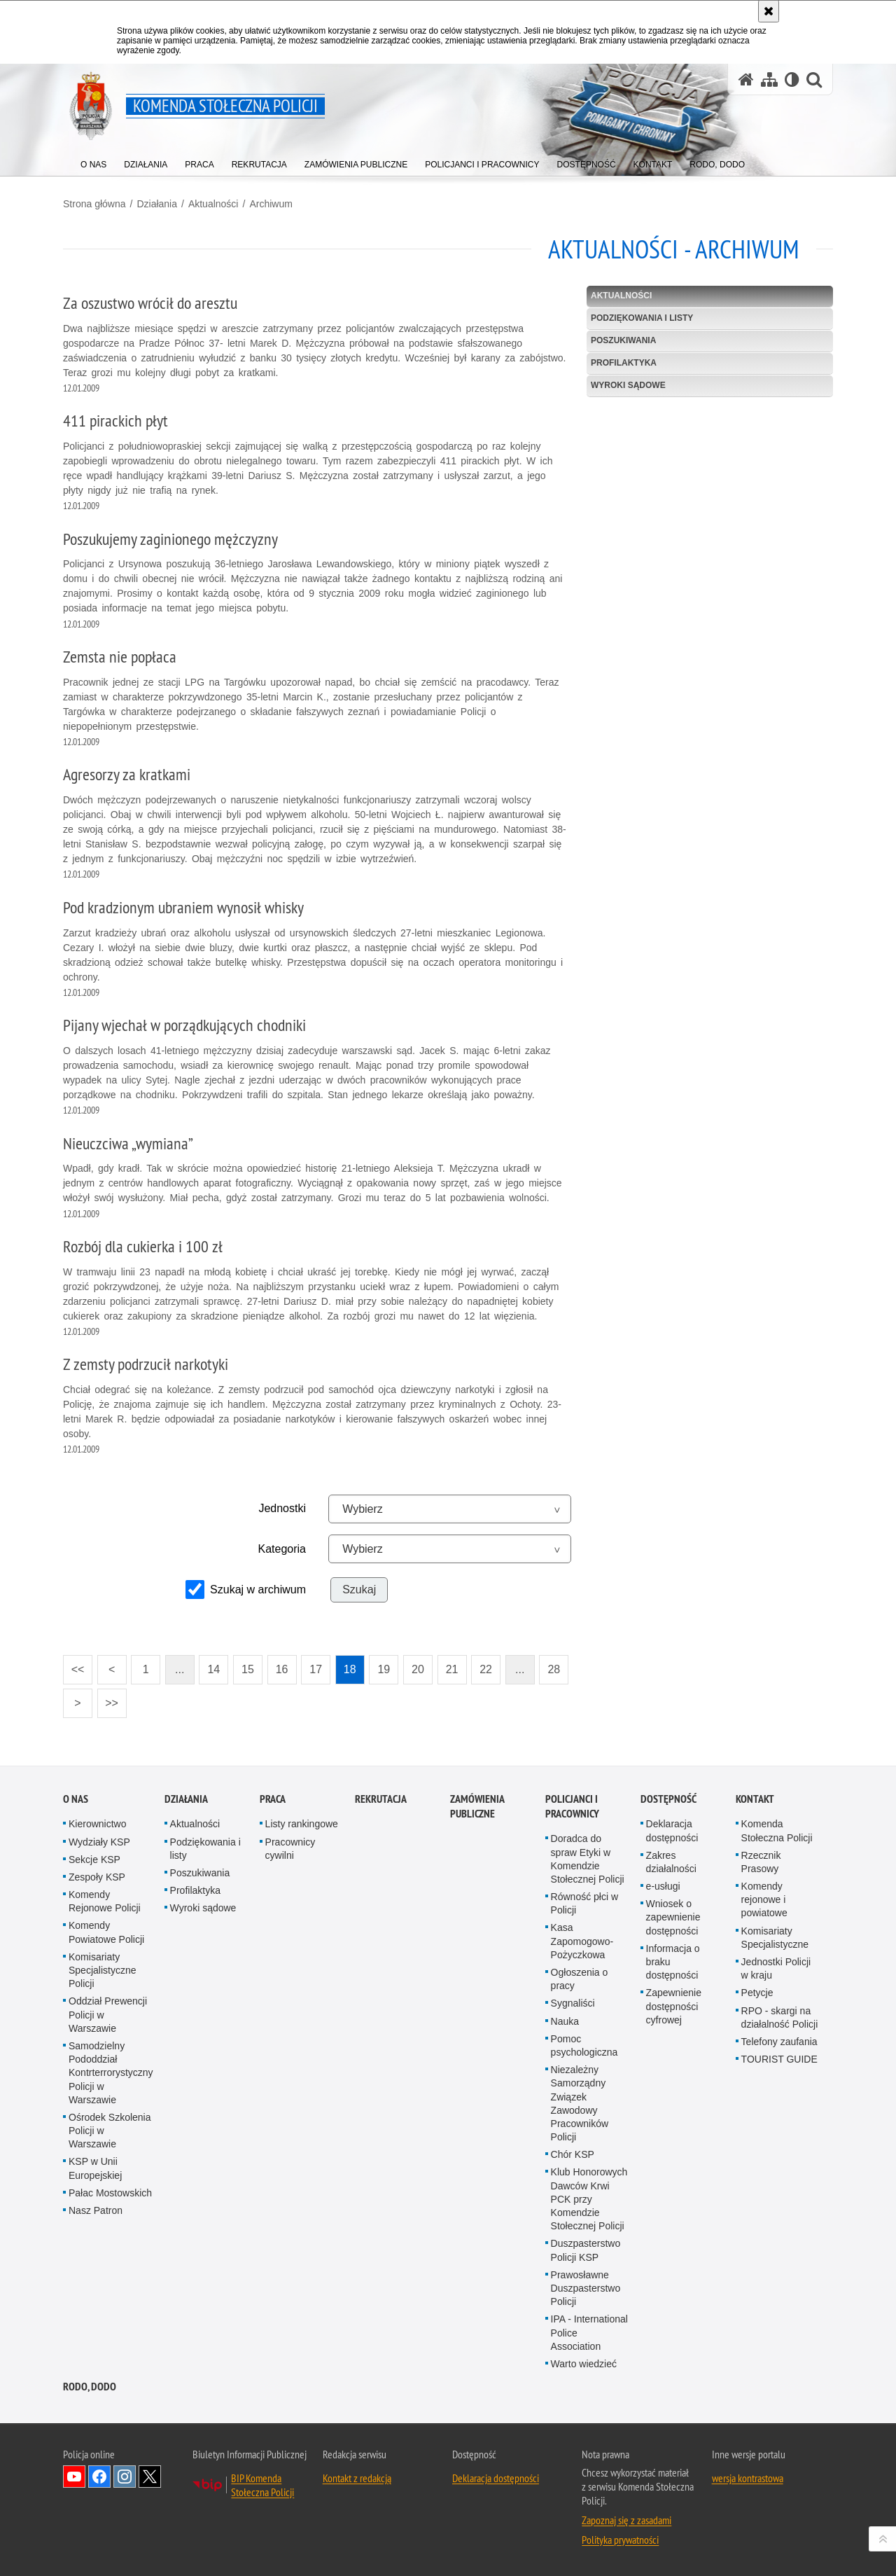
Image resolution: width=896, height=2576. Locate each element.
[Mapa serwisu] (769, 79)
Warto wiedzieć (584, 2363)
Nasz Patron (95, 2210)
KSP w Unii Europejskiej (95, 2168)
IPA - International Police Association (589, 2332)
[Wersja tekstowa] (792, 79)
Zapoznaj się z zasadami (626, 2520)
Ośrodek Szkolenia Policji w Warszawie (110, 2130)
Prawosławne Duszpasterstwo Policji (586, 2288)
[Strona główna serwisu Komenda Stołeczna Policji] (746, 79)
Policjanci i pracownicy (572, 1806)
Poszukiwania (623, 340)
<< (73, 1665)
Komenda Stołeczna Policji (777, 1830)
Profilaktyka (624, 363)
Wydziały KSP (99, 1842)
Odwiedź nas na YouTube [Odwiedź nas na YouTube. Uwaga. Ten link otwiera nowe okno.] (74, 2476)
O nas (75, 1799)
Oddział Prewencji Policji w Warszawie (108, 2014)
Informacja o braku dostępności (673, 1962)
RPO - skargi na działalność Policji (779, 2017)
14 (213, 1669)
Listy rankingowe (301, 1823)
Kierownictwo (97, 1823)
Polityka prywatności (620, 2540)
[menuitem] (93, 161)
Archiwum (270, 203)
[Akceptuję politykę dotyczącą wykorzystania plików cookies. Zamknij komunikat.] (768, 11)
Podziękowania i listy (642, 318)
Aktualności (213, 203)
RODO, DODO (89, 2386)
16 (282, 1669)
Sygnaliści (573, 2003)
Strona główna (94, 203)
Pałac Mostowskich (110, 2192)
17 (315, 1669)
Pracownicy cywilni (290, 1848)
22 (485, 1669)
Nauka (565, 2021)
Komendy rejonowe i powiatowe (764, 1899)
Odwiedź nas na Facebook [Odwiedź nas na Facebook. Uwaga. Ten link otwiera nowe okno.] (99, 2476)
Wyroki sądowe (628, 385)
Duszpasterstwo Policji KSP (586, 2250)
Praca (273, 1799)
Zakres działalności (671, 1862)
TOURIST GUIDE (779, 2059)
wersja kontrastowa (747, 2478)
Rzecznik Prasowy (761, 1862)
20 (418, 1669)
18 (350, 1669)
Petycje (757, 1992)
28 (553, 1669)
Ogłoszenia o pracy (579, 1979)
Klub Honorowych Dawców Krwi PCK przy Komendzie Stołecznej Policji (589, 2198)
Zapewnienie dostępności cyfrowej (673, 2006)
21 (452, 1669)
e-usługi (663, 1886)
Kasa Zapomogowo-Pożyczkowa (582, 1941)
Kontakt (755, 1799)
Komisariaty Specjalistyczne (775, 1937)
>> (107, 1699)
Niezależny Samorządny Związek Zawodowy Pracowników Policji (579, 2103)
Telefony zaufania (779, 2041)
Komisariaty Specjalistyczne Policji (102, 1970)
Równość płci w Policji (584, 1903)
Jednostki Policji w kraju (776, 1968)
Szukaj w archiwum (258, 1589)
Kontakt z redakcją (357, 2478)
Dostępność (668, 1799)
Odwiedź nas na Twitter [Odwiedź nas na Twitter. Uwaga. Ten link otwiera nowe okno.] (150, 2476)
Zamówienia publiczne (477, 1806)
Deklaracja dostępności (672, 1830)
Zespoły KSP (97, 1877)
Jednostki (282, 1508)
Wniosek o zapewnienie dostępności (673, 1917)
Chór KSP (572, 2154)
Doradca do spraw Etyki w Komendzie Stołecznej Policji (587, 1859)
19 (383, 1669)
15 (247, 1669)
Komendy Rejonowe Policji (105, 1901)
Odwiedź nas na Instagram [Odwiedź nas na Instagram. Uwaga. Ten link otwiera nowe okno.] (124, 2476)
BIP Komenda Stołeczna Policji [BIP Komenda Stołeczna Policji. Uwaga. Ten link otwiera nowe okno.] (262, 2485)
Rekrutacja (381, 1799)
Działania (156, 203)
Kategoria (282, 1549)
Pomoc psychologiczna (584, 2045)
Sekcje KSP (94, 1859)
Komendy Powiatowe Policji (106, 1932)
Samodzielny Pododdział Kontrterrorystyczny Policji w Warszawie (111, 2072)
